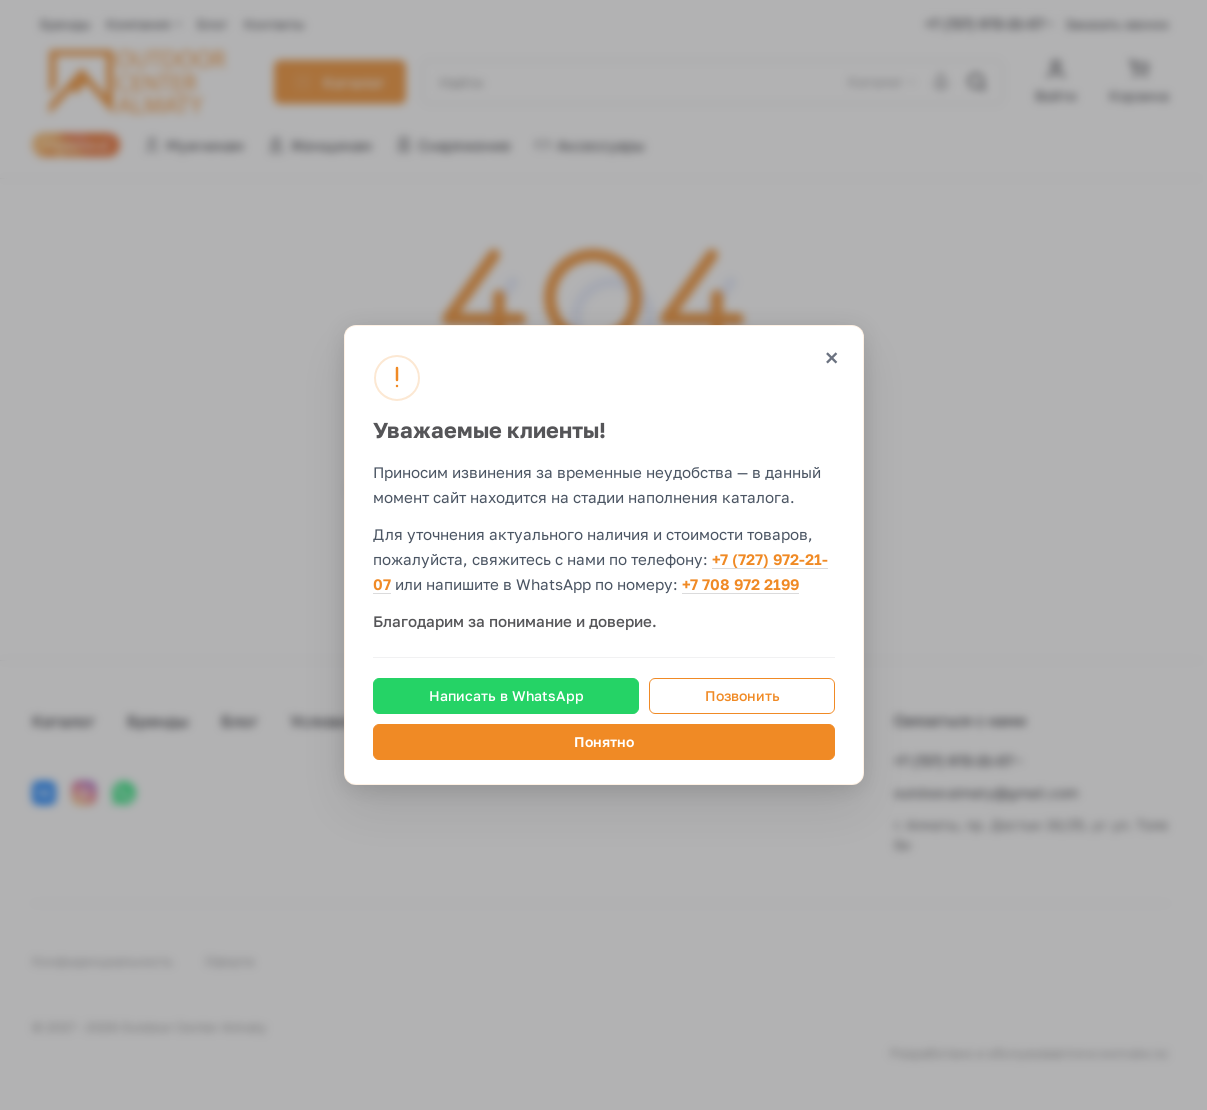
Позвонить (741, 695)
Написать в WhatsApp (505, 695)
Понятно (604, 741)
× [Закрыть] (830, 357)
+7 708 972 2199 (740, 585)
